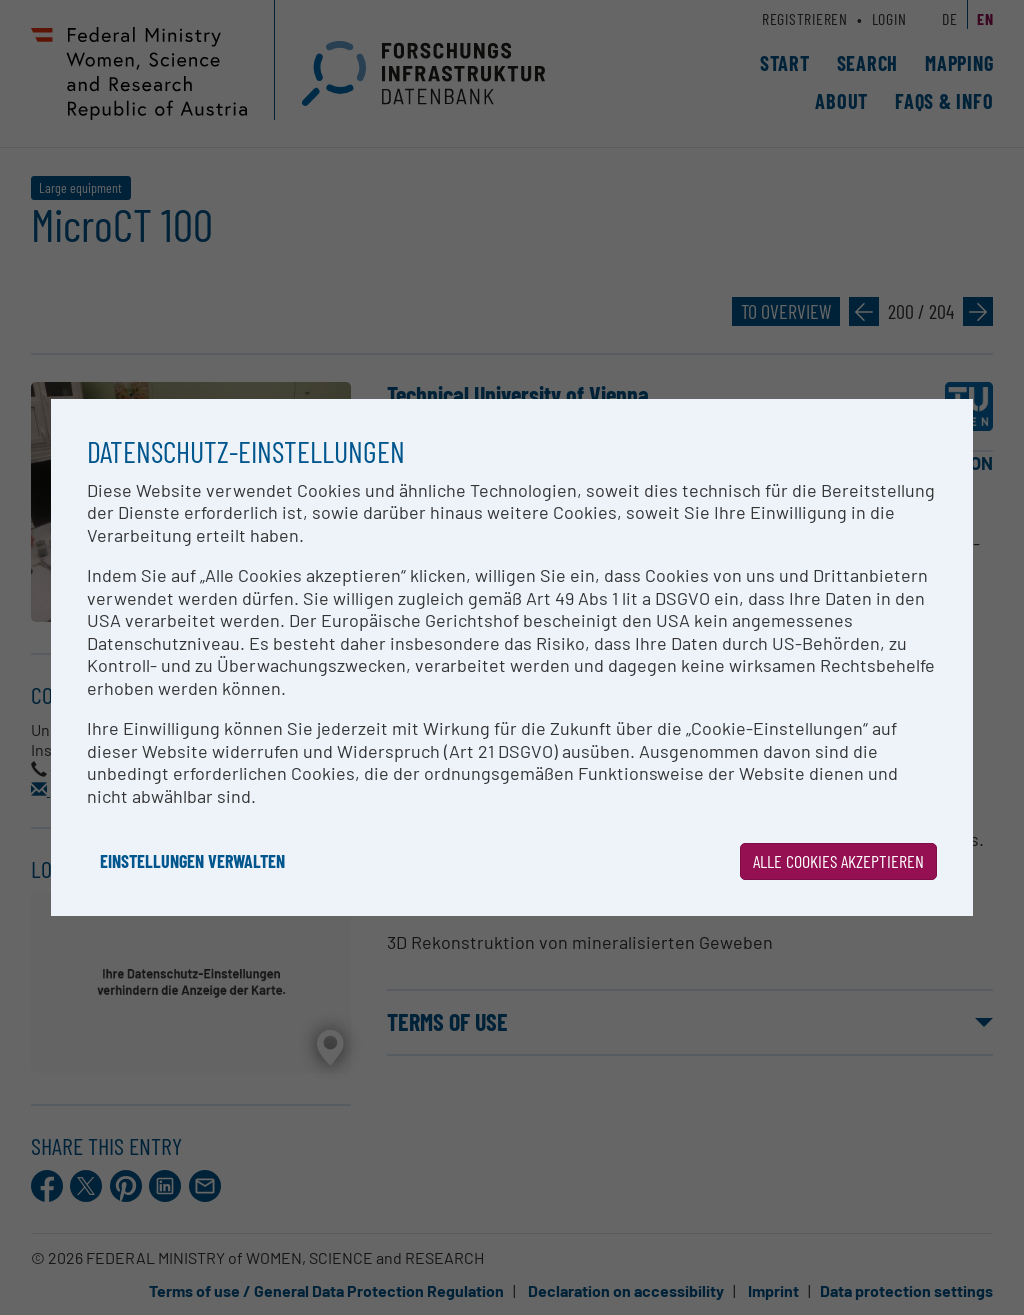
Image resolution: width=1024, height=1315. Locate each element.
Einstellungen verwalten (192, 861)
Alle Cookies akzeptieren (838, 861)
